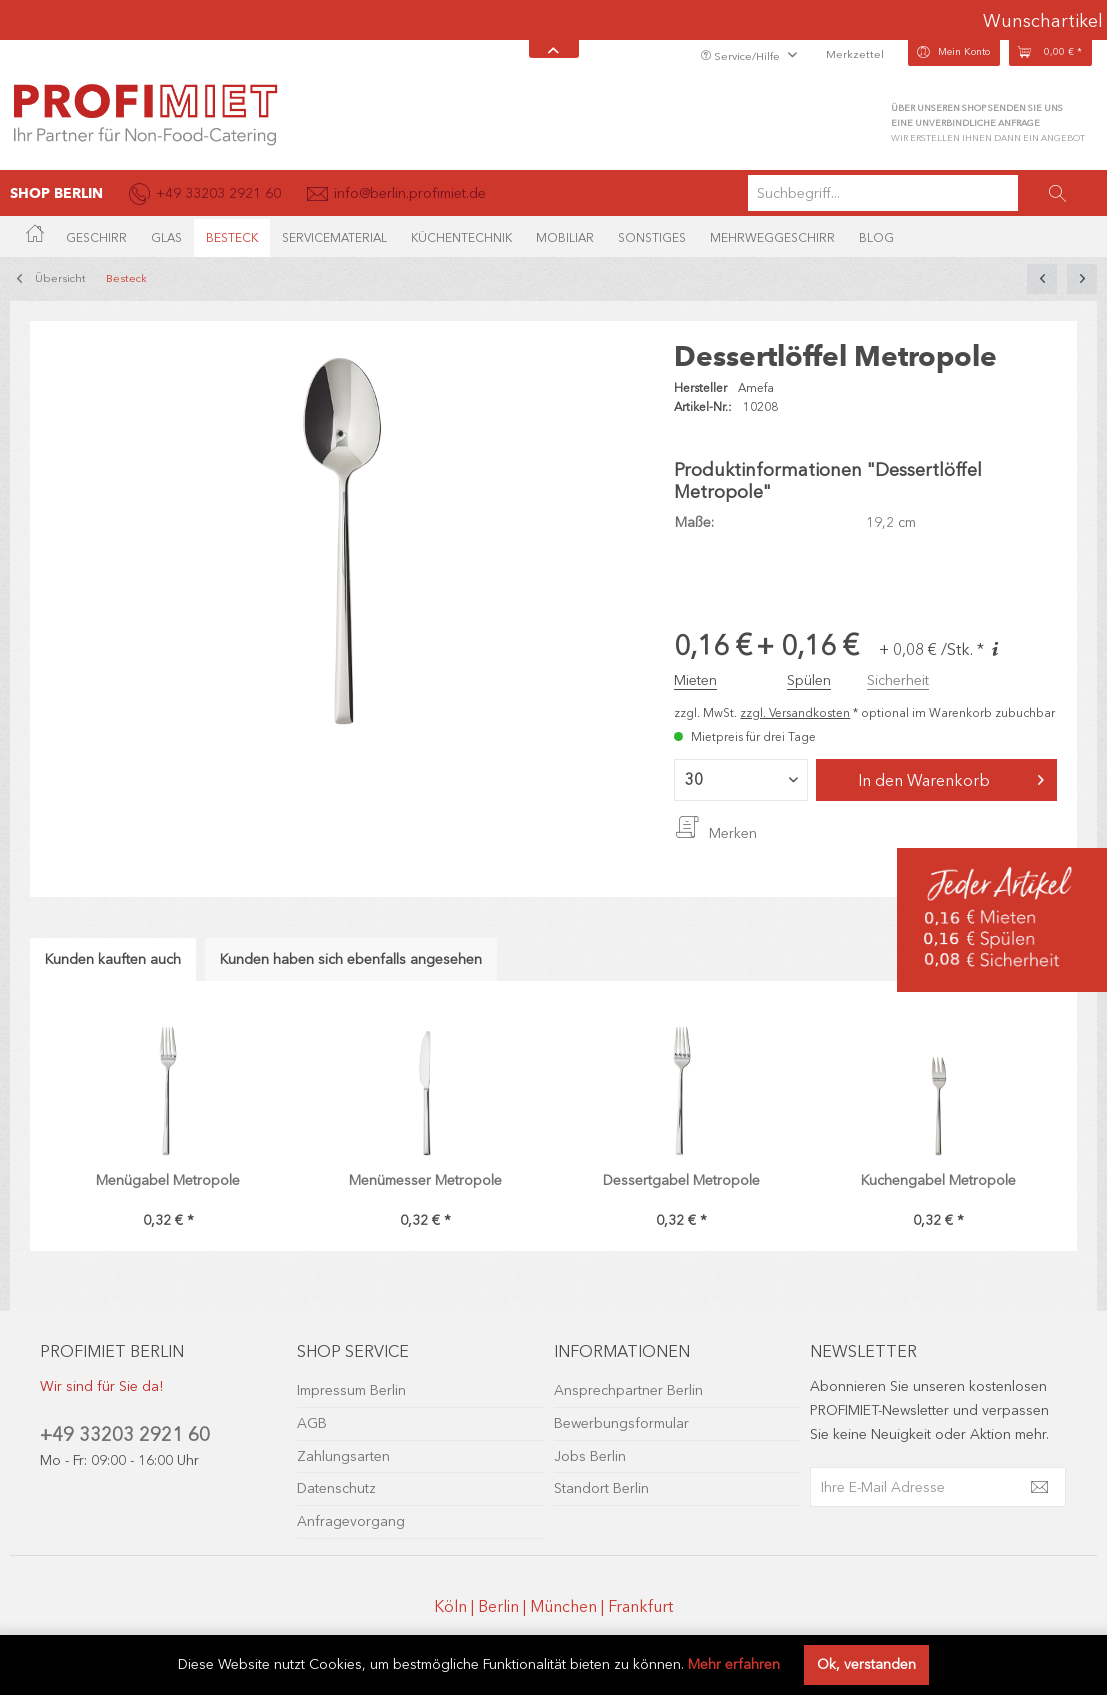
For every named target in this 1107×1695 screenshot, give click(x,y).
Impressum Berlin (351, 1390)
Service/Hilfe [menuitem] (741, 56)
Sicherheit (898, 680)
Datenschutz (336, 1488)
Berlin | (504, 1606)
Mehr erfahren (734, 1664)
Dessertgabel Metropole (681, 1180)
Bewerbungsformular (621, 1423)
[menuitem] (922, 193)
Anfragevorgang (351, 1521)
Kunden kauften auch (113, 959)
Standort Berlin (601, 1488)
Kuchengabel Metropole (938, 1180)
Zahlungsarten (343, 1456)
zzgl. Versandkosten (795, 713)
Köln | (456, 1606)
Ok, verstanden (866, 1664)
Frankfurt (640, 1606)
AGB (312, 1423)
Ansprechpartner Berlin (628, 1390)
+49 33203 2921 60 (125, 1434)
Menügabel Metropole (168, 1180)
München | (569, 1606)
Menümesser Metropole (425, 1180)
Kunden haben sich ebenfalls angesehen (351, 959)
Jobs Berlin (590, 1456)
